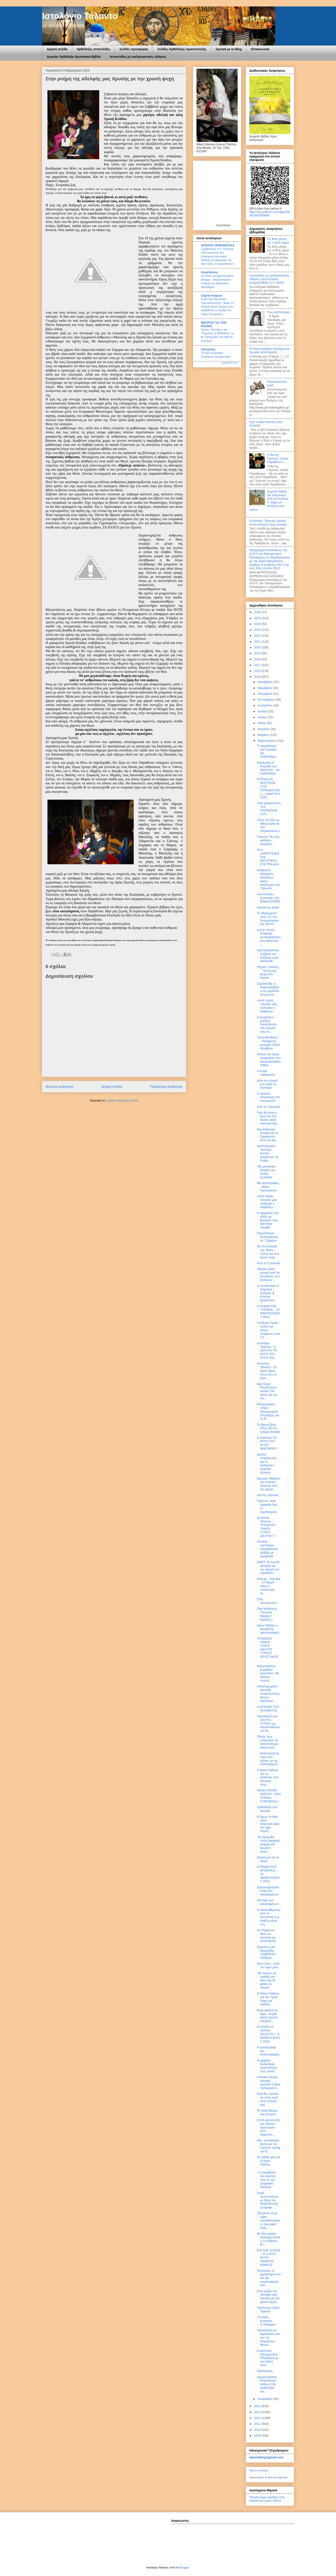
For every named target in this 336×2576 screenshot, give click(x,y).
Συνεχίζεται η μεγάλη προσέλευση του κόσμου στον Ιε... (267, 1024)
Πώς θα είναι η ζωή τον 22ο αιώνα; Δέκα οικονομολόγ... (268, 1118)
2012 (258, 2418)
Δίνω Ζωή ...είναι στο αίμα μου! (268, 1965)
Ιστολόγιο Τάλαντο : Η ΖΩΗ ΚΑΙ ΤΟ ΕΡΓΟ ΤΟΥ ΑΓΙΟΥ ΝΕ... (267, 1350)
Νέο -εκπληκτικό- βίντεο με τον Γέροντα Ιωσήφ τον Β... (268, 2146)
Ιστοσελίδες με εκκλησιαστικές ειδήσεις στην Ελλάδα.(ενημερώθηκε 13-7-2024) (269, 279)
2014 (258, 2406)
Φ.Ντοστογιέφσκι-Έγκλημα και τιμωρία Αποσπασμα (269, 350)
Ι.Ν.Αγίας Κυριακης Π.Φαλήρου (266, 2320)
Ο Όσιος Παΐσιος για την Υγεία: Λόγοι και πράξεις (268, 1999)
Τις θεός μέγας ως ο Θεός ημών (278, 240)
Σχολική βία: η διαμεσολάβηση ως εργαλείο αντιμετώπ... (268, 989)
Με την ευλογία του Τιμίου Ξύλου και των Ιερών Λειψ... (268, 1252)
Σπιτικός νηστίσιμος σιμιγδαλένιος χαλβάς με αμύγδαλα (267, 1549)
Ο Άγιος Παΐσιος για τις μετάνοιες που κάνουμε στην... (268, 1777)
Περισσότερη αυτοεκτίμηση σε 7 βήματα (267, 1236)
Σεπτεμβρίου (266, 699)
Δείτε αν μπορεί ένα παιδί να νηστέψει (267, 1084)
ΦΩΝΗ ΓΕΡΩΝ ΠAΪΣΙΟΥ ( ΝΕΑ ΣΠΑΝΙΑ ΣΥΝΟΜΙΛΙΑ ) (269, 1796)
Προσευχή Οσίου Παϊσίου (268, 2309)
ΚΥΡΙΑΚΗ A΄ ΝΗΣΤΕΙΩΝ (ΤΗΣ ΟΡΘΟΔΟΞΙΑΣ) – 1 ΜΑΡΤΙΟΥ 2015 (268, 788)
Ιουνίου (262, 717)
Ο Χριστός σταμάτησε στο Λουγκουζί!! (268, 1097)
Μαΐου (262, 723)
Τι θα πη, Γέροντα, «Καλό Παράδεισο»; (277, 458)
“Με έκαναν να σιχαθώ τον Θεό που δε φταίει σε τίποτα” (266, 1980)
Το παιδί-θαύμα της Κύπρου (267, 2112)
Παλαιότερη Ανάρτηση (166, 1086)
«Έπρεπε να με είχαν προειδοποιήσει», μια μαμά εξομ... (268, 2220)
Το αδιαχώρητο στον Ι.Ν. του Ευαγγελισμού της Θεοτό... (268, 918)
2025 (258, 618)
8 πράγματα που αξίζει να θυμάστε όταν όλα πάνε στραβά (268, 1220)
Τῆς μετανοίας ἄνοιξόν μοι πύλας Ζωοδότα (266, 1172)
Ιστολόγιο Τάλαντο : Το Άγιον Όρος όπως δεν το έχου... (267, 1371)
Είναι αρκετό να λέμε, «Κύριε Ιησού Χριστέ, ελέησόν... (267, 2016)
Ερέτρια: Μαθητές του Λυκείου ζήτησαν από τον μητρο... (269, 1484)
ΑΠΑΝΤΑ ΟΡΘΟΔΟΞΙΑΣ (218, 245)
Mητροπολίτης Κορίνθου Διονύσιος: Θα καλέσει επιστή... (268, 1673)
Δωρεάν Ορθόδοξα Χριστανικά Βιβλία (73, 56)
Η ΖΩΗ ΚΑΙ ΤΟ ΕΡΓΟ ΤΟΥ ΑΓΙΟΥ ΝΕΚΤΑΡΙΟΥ (267, 1443)
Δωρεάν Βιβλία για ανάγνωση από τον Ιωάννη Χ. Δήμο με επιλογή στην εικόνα (268, 500)
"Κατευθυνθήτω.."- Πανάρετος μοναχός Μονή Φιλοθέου (268, 1043)
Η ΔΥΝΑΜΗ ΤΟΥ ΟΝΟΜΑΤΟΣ (268, 1708)
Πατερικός (208, 349)
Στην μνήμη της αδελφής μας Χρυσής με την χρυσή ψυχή (268, 2296)
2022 (258, 635)
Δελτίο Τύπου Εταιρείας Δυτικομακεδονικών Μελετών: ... (269, 937)
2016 (258, 671)
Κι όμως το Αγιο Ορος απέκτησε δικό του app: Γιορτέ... (268, 1824)
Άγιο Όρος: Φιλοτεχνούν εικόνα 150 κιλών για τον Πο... (267, 1391)
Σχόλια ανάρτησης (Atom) (122, 1100)
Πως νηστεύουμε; (278, 312)
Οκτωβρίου (265, 693)
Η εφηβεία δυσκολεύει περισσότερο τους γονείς (267, 2066)
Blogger (184, 2567)
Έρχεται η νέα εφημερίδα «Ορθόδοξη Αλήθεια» (266, 1952)
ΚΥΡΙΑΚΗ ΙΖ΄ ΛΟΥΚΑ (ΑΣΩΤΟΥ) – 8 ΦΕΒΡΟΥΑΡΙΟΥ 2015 (268, 2034)
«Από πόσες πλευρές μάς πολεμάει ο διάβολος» (267, 1006)
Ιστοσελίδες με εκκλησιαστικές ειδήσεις (138, 56)
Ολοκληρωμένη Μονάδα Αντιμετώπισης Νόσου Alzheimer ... (268, 1693)
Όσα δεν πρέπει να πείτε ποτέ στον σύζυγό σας (267, 2099)
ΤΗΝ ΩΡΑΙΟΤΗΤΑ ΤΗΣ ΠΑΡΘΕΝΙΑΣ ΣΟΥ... (269, 809)
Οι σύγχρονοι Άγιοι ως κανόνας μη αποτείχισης (266, 1935)
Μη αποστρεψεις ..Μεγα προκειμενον (268, 1186)
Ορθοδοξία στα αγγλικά (267, 1809)
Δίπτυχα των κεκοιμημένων (268, 1902)
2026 (258, 612)
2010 (258, 2429)
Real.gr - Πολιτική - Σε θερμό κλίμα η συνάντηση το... (268, 1586)
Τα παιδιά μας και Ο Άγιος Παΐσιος (268, 2160)
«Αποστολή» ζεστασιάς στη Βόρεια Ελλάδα (268, 897)
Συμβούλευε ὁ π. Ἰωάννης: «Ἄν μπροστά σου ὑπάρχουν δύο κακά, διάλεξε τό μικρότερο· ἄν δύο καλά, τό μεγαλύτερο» (218, 256)
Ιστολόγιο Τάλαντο (80, 16)
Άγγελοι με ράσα (268, 907)
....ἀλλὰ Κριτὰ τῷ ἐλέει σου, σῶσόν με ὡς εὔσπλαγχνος (268, 1759)
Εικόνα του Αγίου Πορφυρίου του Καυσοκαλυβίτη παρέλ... (269, 1059)
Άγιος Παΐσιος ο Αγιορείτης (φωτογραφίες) (268, 1629)
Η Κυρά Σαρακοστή (266, 1072)
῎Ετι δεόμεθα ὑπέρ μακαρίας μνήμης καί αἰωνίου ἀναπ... (268, 1844)
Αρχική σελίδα (57, 49)
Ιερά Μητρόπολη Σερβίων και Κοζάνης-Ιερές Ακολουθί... (268, 955)
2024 (258, 624)
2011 (258, 2423)
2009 (258, 2435)
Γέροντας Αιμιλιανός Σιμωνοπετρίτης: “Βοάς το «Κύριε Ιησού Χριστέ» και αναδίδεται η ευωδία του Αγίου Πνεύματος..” (217, 306)
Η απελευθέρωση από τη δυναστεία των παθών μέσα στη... (268, 1917)
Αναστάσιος (209, 272)
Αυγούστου (265, 705)
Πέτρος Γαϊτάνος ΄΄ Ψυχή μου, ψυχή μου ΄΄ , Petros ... (268, 972)
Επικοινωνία (260, 49)
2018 (258, 659)
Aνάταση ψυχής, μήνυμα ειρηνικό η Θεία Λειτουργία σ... (268, 2082)
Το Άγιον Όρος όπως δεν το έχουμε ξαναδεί (268, 1428)
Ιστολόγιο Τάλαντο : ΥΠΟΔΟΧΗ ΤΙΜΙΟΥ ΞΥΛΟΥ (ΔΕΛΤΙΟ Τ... (267, 1527)
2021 (258, 641)
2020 (258, 647)
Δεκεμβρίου (265, 682)
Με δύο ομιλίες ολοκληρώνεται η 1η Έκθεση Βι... (268, 2239)
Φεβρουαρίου (266, 740)
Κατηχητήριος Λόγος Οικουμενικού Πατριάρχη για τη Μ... (268, 1411)
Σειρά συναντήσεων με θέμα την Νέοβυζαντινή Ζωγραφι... (267, 2200)
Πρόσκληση (265, 2371)
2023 (258, 629)
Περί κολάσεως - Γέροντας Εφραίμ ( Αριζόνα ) (268, 1614)
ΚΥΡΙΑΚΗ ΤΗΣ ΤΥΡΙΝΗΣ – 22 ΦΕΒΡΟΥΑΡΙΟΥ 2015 (268, 1311)
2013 (258, 2412)
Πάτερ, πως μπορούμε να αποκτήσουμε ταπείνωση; (267, 1742)
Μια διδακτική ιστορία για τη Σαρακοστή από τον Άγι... (267, 1135)
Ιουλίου (262, 711)
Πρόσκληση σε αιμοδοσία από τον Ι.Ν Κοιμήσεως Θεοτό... (268, 2337)
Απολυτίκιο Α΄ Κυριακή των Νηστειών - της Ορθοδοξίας (268, 768)
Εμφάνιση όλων (230, 362)
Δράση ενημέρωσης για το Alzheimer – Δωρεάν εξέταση (267, 1463)
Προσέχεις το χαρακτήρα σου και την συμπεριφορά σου (269, 2278)
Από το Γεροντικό (268, 1106)
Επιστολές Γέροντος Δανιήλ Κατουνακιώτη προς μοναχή (268, 522)
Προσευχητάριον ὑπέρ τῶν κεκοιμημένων (268, 1891)
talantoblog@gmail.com (266, 2457)
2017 (258, 665)
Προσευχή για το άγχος (268, 1859)
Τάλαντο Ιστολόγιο (258, 2470)
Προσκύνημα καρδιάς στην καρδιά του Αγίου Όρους (267, 2498)
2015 (258, 676)
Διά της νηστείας (268, 1495)
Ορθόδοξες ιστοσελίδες (93, 49)
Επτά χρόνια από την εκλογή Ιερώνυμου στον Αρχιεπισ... (268, 2127)
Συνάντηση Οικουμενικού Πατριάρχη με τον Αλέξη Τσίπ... (267, 2358)
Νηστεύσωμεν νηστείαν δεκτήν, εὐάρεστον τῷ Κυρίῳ (267, 1153)
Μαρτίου (263, 735)
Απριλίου (263, 729)
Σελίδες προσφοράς (133, 49)
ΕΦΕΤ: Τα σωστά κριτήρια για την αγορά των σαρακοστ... (268, 1567)
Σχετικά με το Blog (229, 49)
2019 (258, 653)
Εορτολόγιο (223, 225)
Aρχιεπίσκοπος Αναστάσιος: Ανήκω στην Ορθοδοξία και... (267, 2384)
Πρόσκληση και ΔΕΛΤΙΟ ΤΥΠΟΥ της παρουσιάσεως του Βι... (268, 1723)
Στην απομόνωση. (267, 1600)
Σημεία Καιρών (211, 295)
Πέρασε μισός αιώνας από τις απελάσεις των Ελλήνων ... (268, 1274)
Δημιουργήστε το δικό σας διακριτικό (268, 2477)
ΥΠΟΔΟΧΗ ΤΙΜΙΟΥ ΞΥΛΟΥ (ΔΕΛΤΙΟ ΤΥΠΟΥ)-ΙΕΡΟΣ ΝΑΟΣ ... (267, 1649)
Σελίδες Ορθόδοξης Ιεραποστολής (182, 49)
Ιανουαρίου (265, 2398)
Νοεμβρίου (265, 688)
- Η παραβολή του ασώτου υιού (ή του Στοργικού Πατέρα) (266, 2180)
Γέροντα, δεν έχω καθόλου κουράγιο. (268, 840)
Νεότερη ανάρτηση (59, 1086)
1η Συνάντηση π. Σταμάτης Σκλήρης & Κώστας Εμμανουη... (268, 1293)
